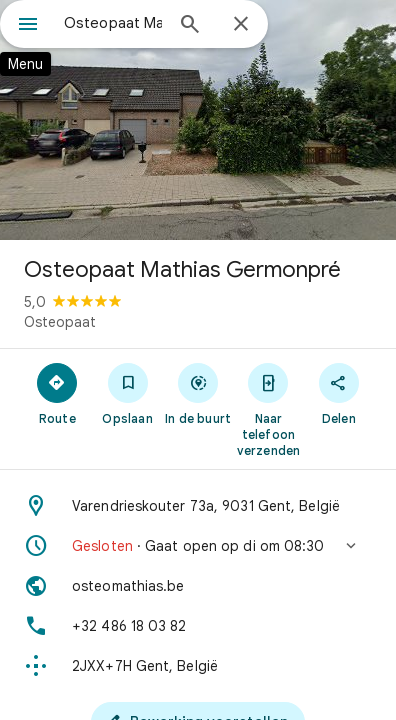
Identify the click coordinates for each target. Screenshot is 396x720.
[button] (198, 546)
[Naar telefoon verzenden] (268, 409)
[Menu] (28, 26)
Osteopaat (60, 322)
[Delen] (339, 393)
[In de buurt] (198, 393)
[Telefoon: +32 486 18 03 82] (198, 626)
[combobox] (113, 23)
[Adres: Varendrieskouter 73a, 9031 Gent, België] (198, 506)
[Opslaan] (127, 393)
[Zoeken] (190, 26)
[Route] (57, 393)
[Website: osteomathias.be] (198, 586)
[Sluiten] (241, 25)
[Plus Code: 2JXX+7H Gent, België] (198, 666)
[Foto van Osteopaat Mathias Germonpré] (198, 120)
